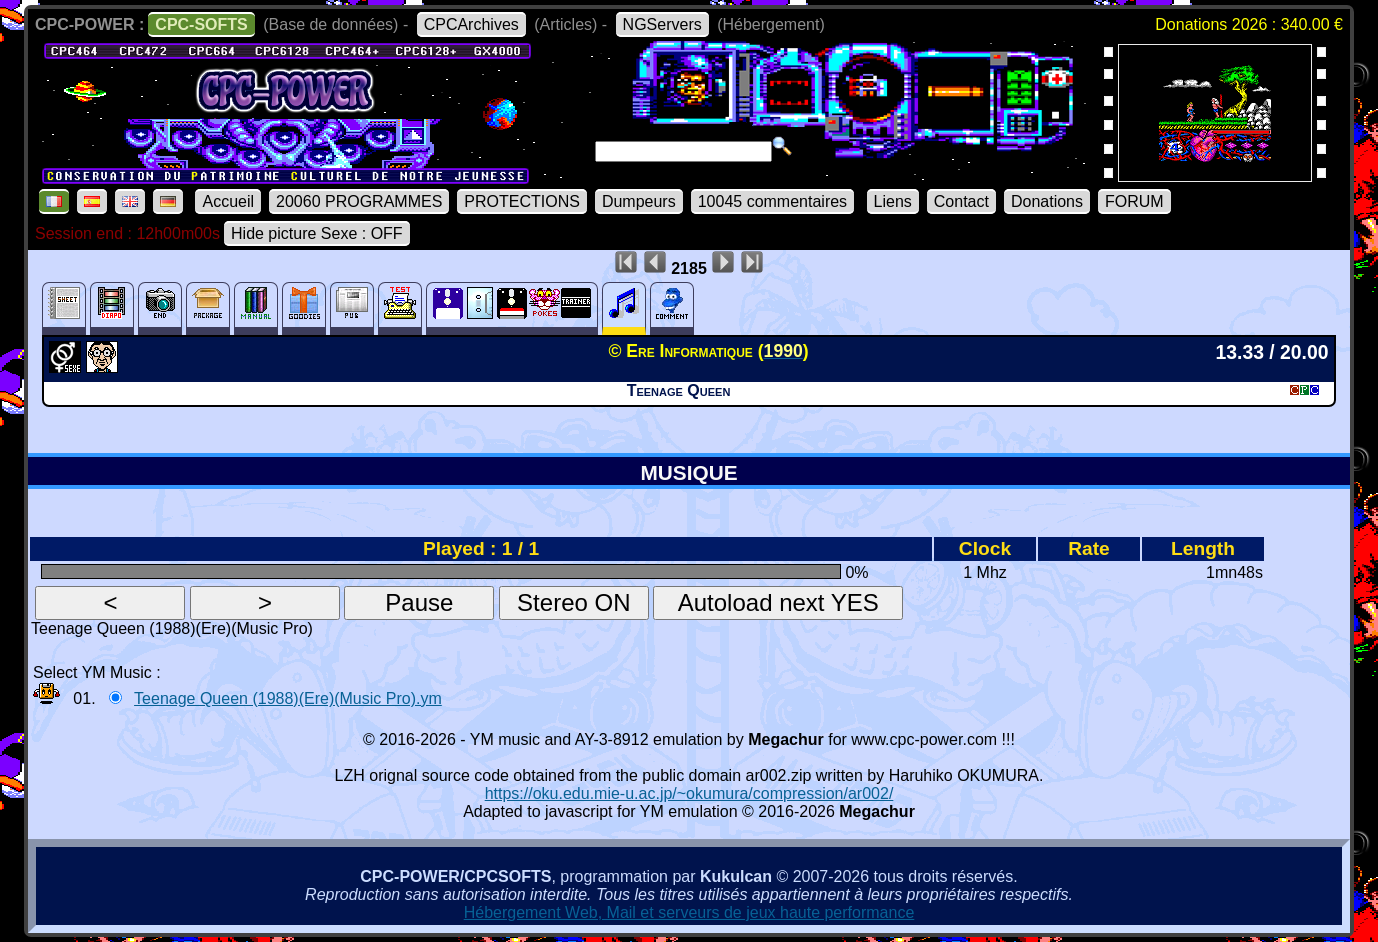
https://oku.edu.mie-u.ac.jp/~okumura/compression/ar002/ (689, 793)
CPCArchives (471, 24)
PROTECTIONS (522, 201)
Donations (1047, 201)
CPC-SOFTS (201, 24)
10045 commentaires (772, 201)
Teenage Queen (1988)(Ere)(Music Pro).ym (288, 698)
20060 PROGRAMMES (359, 201)
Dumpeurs (639, 201)
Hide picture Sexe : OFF (317, 233)
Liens (893, 201)
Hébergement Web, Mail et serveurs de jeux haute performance (689, 912)
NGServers (662, 24)
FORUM (1134, 201)
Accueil (228, 201)
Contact (961, 201)
